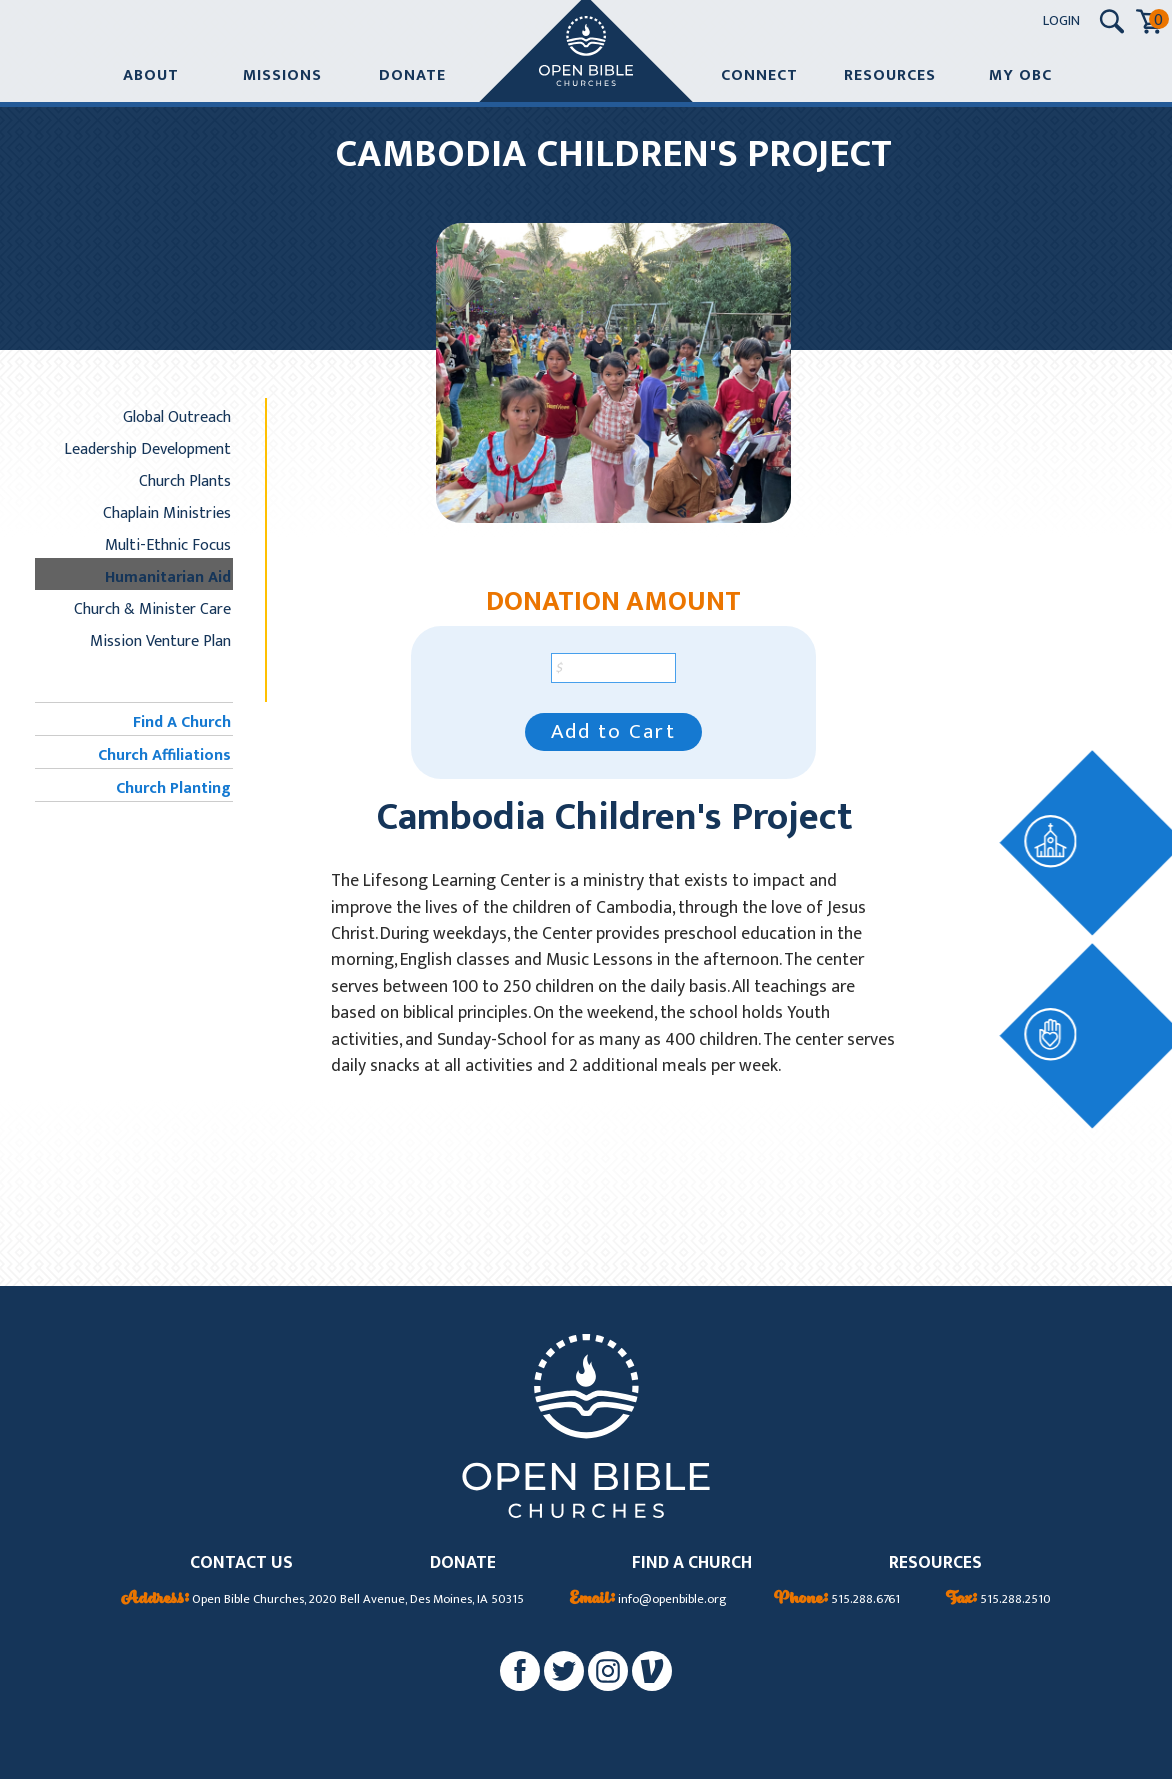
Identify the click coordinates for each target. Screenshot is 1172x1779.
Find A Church (182, 722)
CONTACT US (241, 1563)
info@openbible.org (648, 1600)
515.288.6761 (837, 1600)
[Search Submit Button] (1112, 21)
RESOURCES (935, 1563)
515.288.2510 (998, 1600)
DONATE (463, 1563)
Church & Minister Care (152, 609)
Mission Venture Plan (160, 641)
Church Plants (185, 481)
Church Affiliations (164, 755)
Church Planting (173, 788)
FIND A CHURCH (692, 1563)
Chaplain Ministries (167, 513)
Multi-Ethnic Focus (168, 545)
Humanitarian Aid (168, 577)
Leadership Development (147, 449)
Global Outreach (177, 417)
